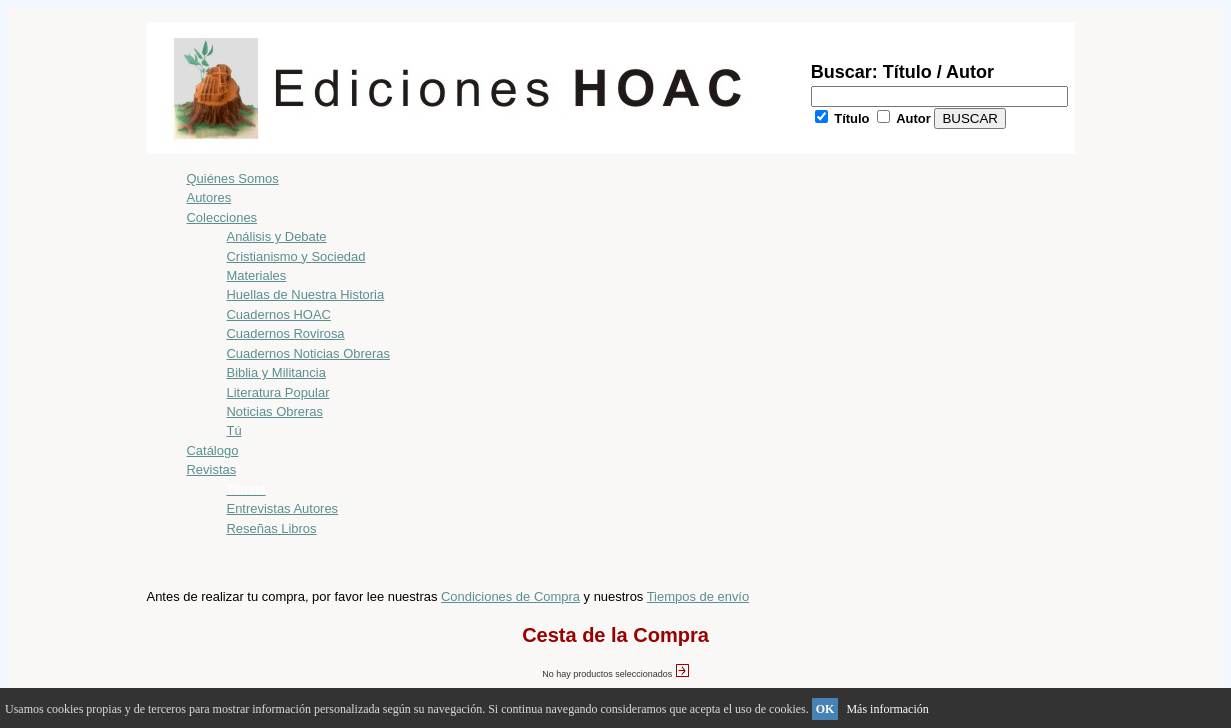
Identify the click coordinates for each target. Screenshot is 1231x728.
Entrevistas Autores (283, 508)
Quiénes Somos (233, 178)
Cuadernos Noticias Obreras (308, 353)
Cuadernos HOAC (279, 314)
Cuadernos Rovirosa (286, 333)
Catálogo (213, 450)
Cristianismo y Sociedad (296, 256)
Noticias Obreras (275, 411)
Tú (234, 430)
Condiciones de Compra (510, 596)
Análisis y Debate (277, 236)
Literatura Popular (278, 392)
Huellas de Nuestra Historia (306, 294)
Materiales (257, 275)
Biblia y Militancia (276, 372)
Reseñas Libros (272, 528)
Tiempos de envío (698, 596)
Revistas (212, 469)
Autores (209, 197)
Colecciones (222, 217)
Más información (887, 709)
